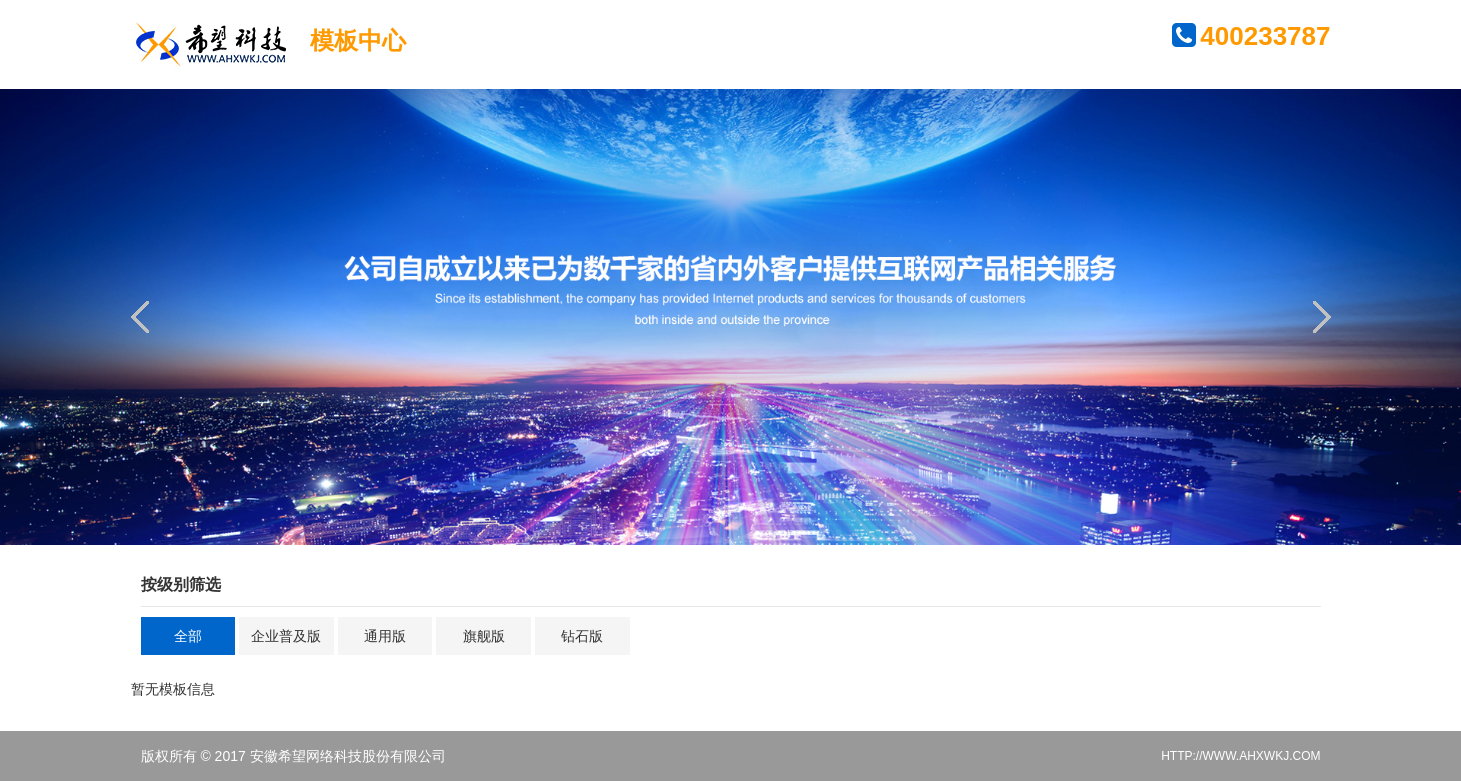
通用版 (385, 636)
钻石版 (582, 636)
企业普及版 (286, 636)
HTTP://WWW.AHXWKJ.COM (1240, 756)
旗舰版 (484, 636)
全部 (188, 636)
